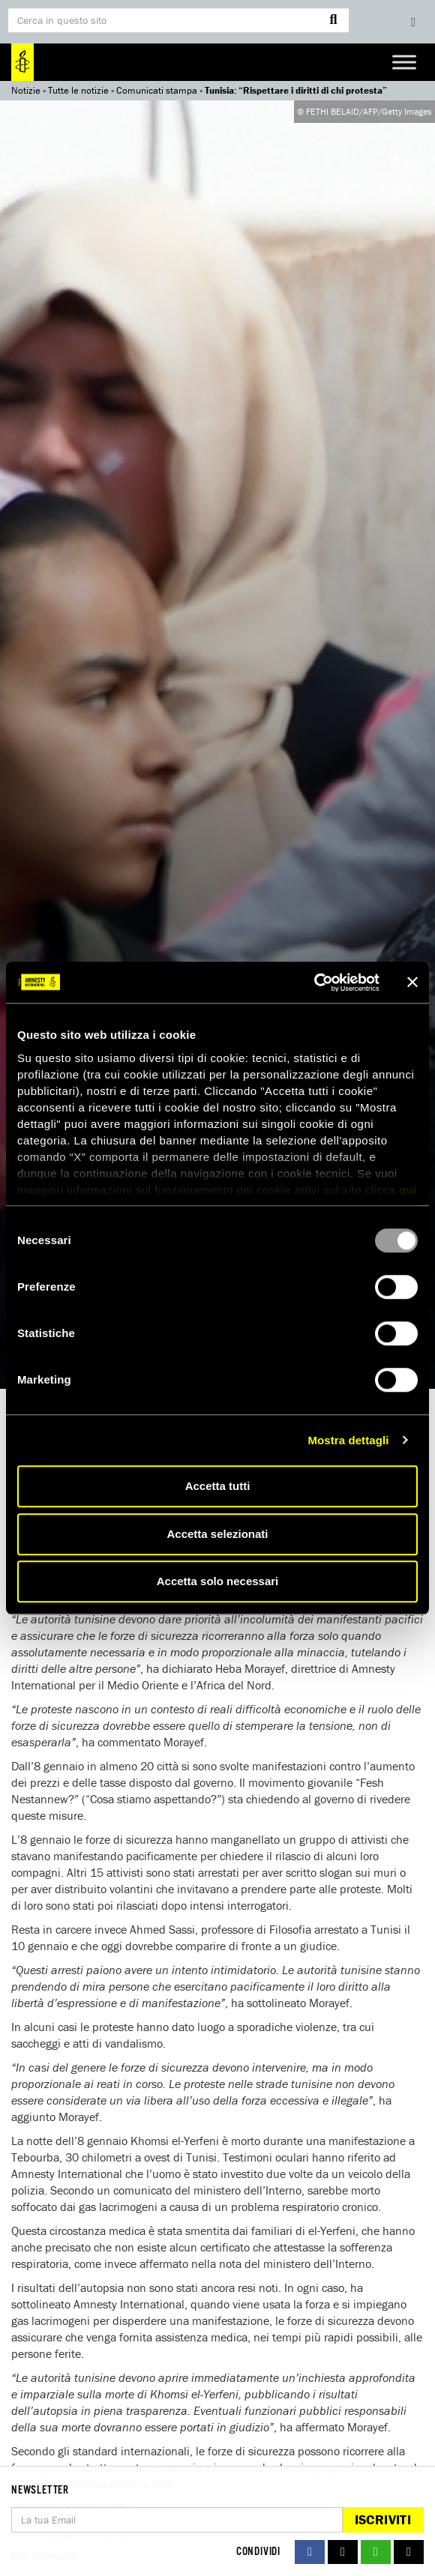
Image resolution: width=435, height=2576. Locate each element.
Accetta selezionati (217, 1533)
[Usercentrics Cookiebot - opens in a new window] (314, 982)
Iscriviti (383, 2519)
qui (408, 1189)
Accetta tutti (217, 1485)
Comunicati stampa (156, 90)
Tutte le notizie (78, 90)
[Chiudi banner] (412, 982)
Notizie (25, 90)
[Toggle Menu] (404, 62)
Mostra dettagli (348, 1440)
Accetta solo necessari (218, 1581)
